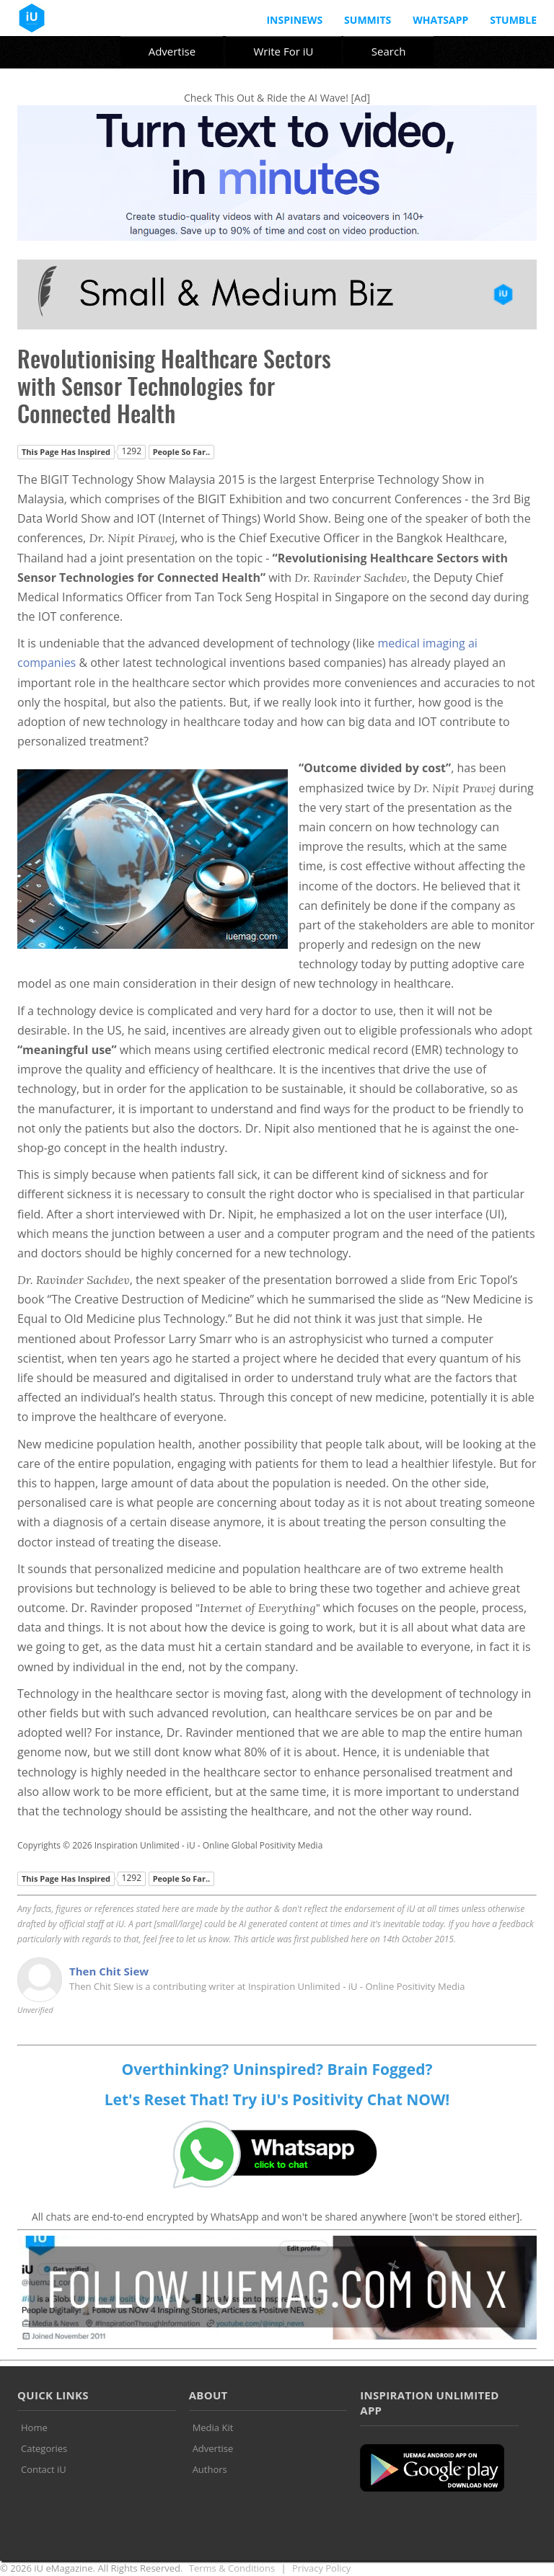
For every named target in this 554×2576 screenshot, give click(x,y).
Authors (210, 2469)
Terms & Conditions (232, 2568)
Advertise (172, 51)
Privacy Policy (321, 2568)
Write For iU (283, 51)
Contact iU (43, 2469)
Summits (367, 20)
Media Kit (213, 2427)
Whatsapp (440, 20)
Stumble (513, 20)
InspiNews (294, 20)
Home (34, 2427)
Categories (44, 2448)
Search (388, 51)
